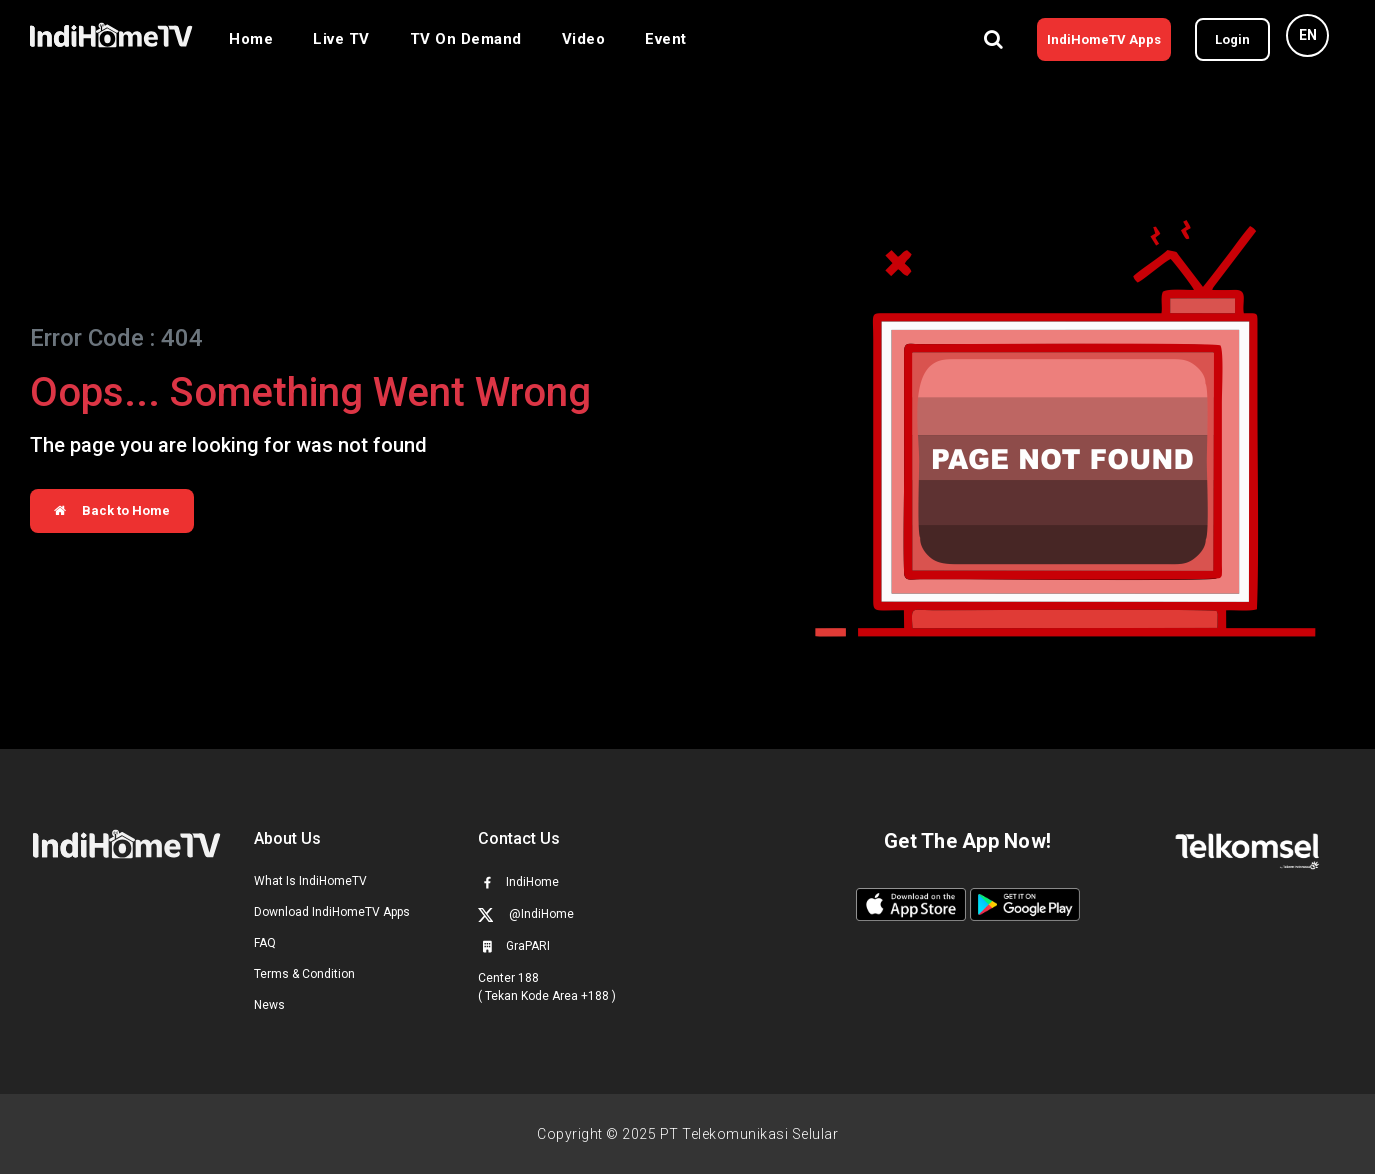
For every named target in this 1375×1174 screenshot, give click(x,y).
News (269, 1005)
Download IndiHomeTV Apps (332, 912)
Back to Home (112, 510)
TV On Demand (466, 39)
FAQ (265, 943)
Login (1232, 39)
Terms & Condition (304, 974)
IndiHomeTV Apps (1104, 39)
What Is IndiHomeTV (310, 881)
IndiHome (518, 882)
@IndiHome (526, 914)
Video (584, 39)
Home (251, 39)
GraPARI (514, 946)
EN (1308, 35)
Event (666, 39)
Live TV (341, 39)
